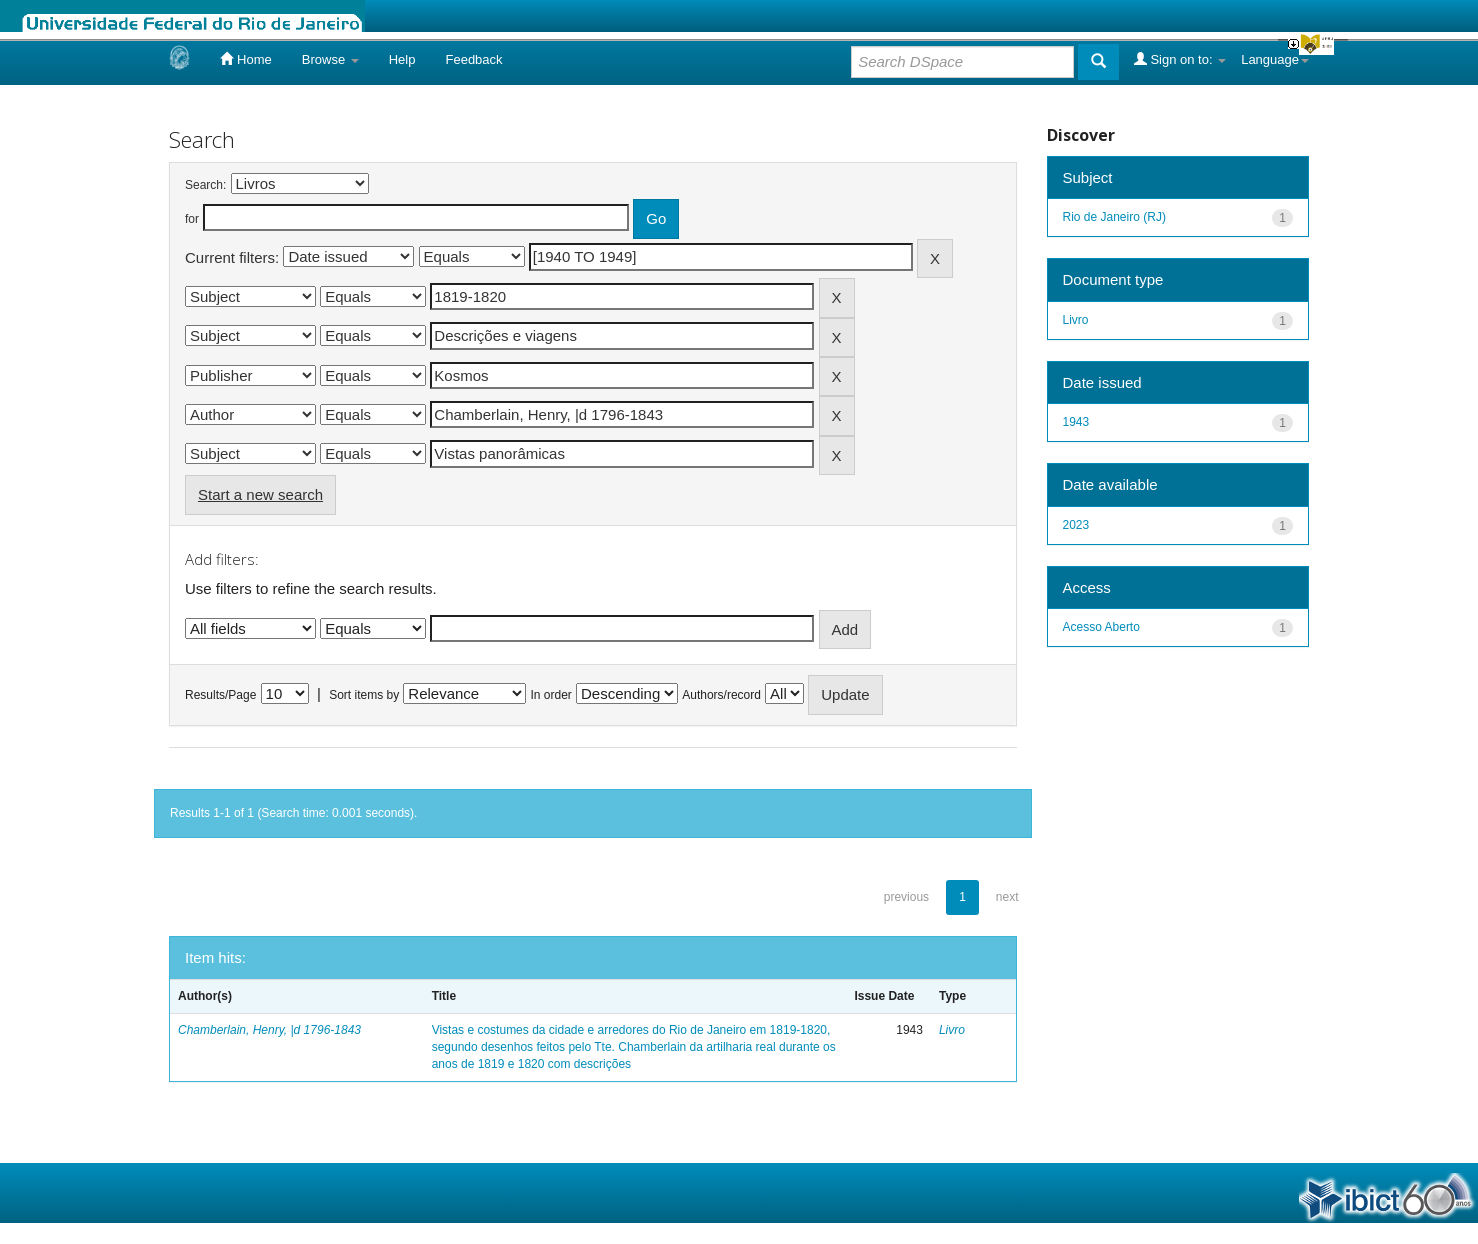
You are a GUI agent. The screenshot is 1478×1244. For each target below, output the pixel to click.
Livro (952, 1030)
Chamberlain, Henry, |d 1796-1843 (269, 1030)
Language (1275, 59)
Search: (205, 185)
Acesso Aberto (1101, 627)
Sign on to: (1180, 59)
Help (402, 59)
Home (245, 59)
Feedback (473, 59)
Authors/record (721, 695)
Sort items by (364, 695)
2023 (1076, 525)
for (192, 219)
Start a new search (260, 494)
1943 (1076, 422)
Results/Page (220, 695)
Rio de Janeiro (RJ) (1114, 217)
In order (551, 695)
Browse (330, 59)
